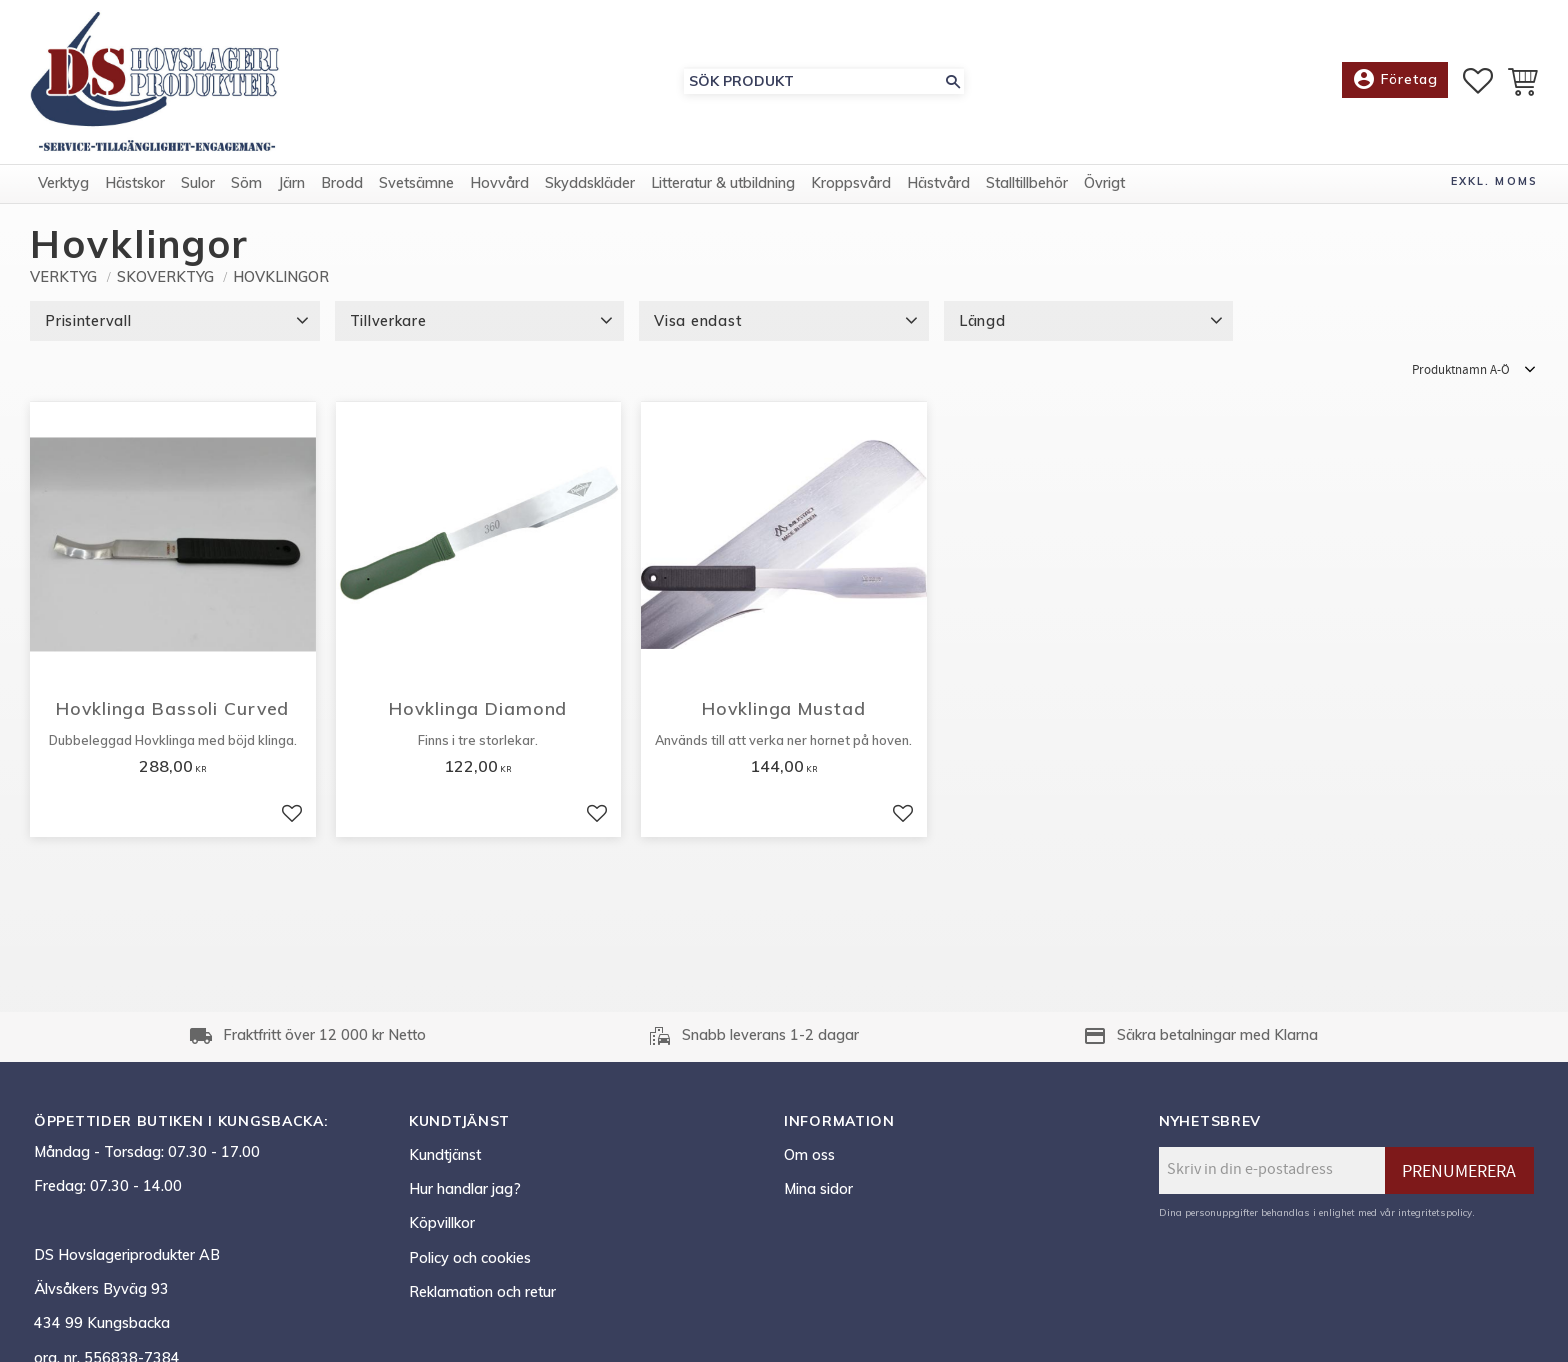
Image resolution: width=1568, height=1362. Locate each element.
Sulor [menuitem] (198, 183)
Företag (1395, 80)
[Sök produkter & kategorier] (813, 81)
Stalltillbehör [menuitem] (1027, 183)
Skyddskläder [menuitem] (590, 183)
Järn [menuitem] (291, 183)
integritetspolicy (1435, 1212)
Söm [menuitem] (246, 183)
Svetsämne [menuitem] (416, 183)
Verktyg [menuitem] (63, 183)
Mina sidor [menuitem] (818, 1189)
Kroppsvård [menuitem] (851, 183)
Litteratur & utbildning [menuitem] (723, 183)
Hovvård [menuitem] (499, 183)
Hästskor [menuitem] (135, 183)
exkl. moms (1494, 181)
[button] (1478, 81)
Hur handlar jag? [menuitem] (465, 1189)
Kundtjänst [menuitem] (445, 1155)
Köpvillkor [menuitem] (442, 1223)
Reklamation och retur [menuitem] (482, 1292)
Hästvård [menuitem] (938, 183)
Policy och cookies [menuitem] (470, 1258)
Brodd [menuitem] (342, 183)
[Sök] (953, 81)
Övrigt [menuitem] (1104, 183)
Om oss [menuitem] (809, 1155)
